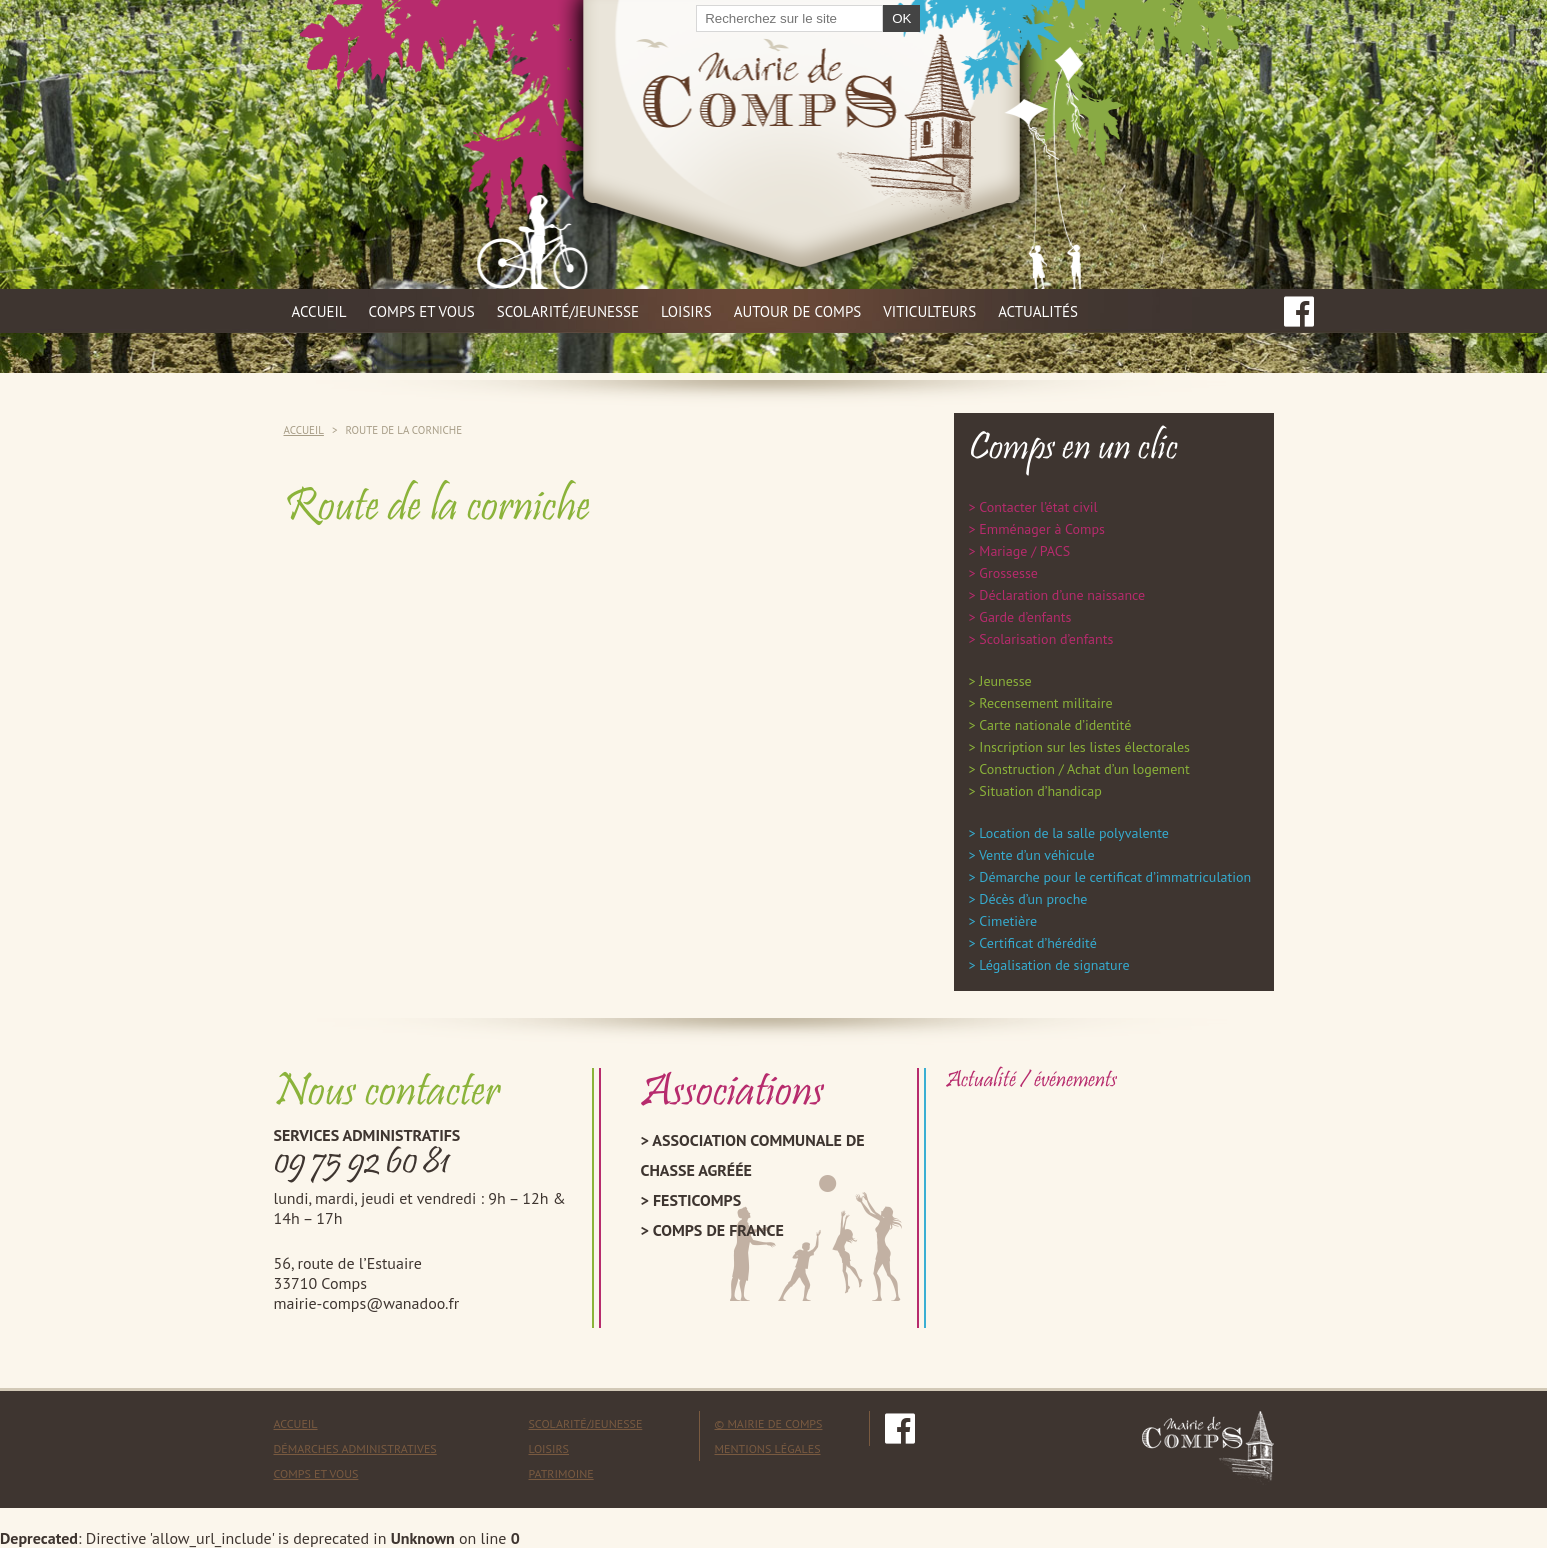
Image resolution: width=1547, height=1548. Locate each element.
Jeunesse (1005, 681)
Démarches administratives (355, 1448)
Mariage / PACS (1024, 551)
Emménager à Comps (1042, 529)
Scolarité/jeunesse (568, 311)
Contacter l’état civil (1038, 507)
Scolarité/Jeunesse (586, 1423)
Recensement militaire (1045, 703)
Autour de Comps (798, 311)
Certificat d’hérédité (1037, 943)
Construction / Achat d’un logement (1084, 769)
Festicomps (697, 1200)
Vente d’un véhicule (1037, 855)
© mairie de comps (769, 1423)
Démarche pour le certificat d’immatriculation (1115, 877)
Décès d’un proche (1033, 899)
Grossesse (1008, 573)
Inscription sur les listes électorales (1084, 747)
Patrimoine (561, 1473)
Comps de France (718, 1230)
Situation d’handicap (1040, 791)
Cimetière (1008, 921)
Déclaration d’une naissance (1062, 595)
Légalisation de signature (1054, 965)
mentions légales (768, 1448)
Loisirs (686, 311)
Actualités (1038, 311)
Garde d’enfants (1025, 617)
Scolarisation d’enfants (1046, 639)
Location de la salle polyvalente (1074, 833)
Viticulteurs (929, 311)
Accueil (319, 311)
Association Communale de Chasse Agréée (753, 1155)
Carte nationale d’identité (1055, 725)
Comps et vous (422, 311)
